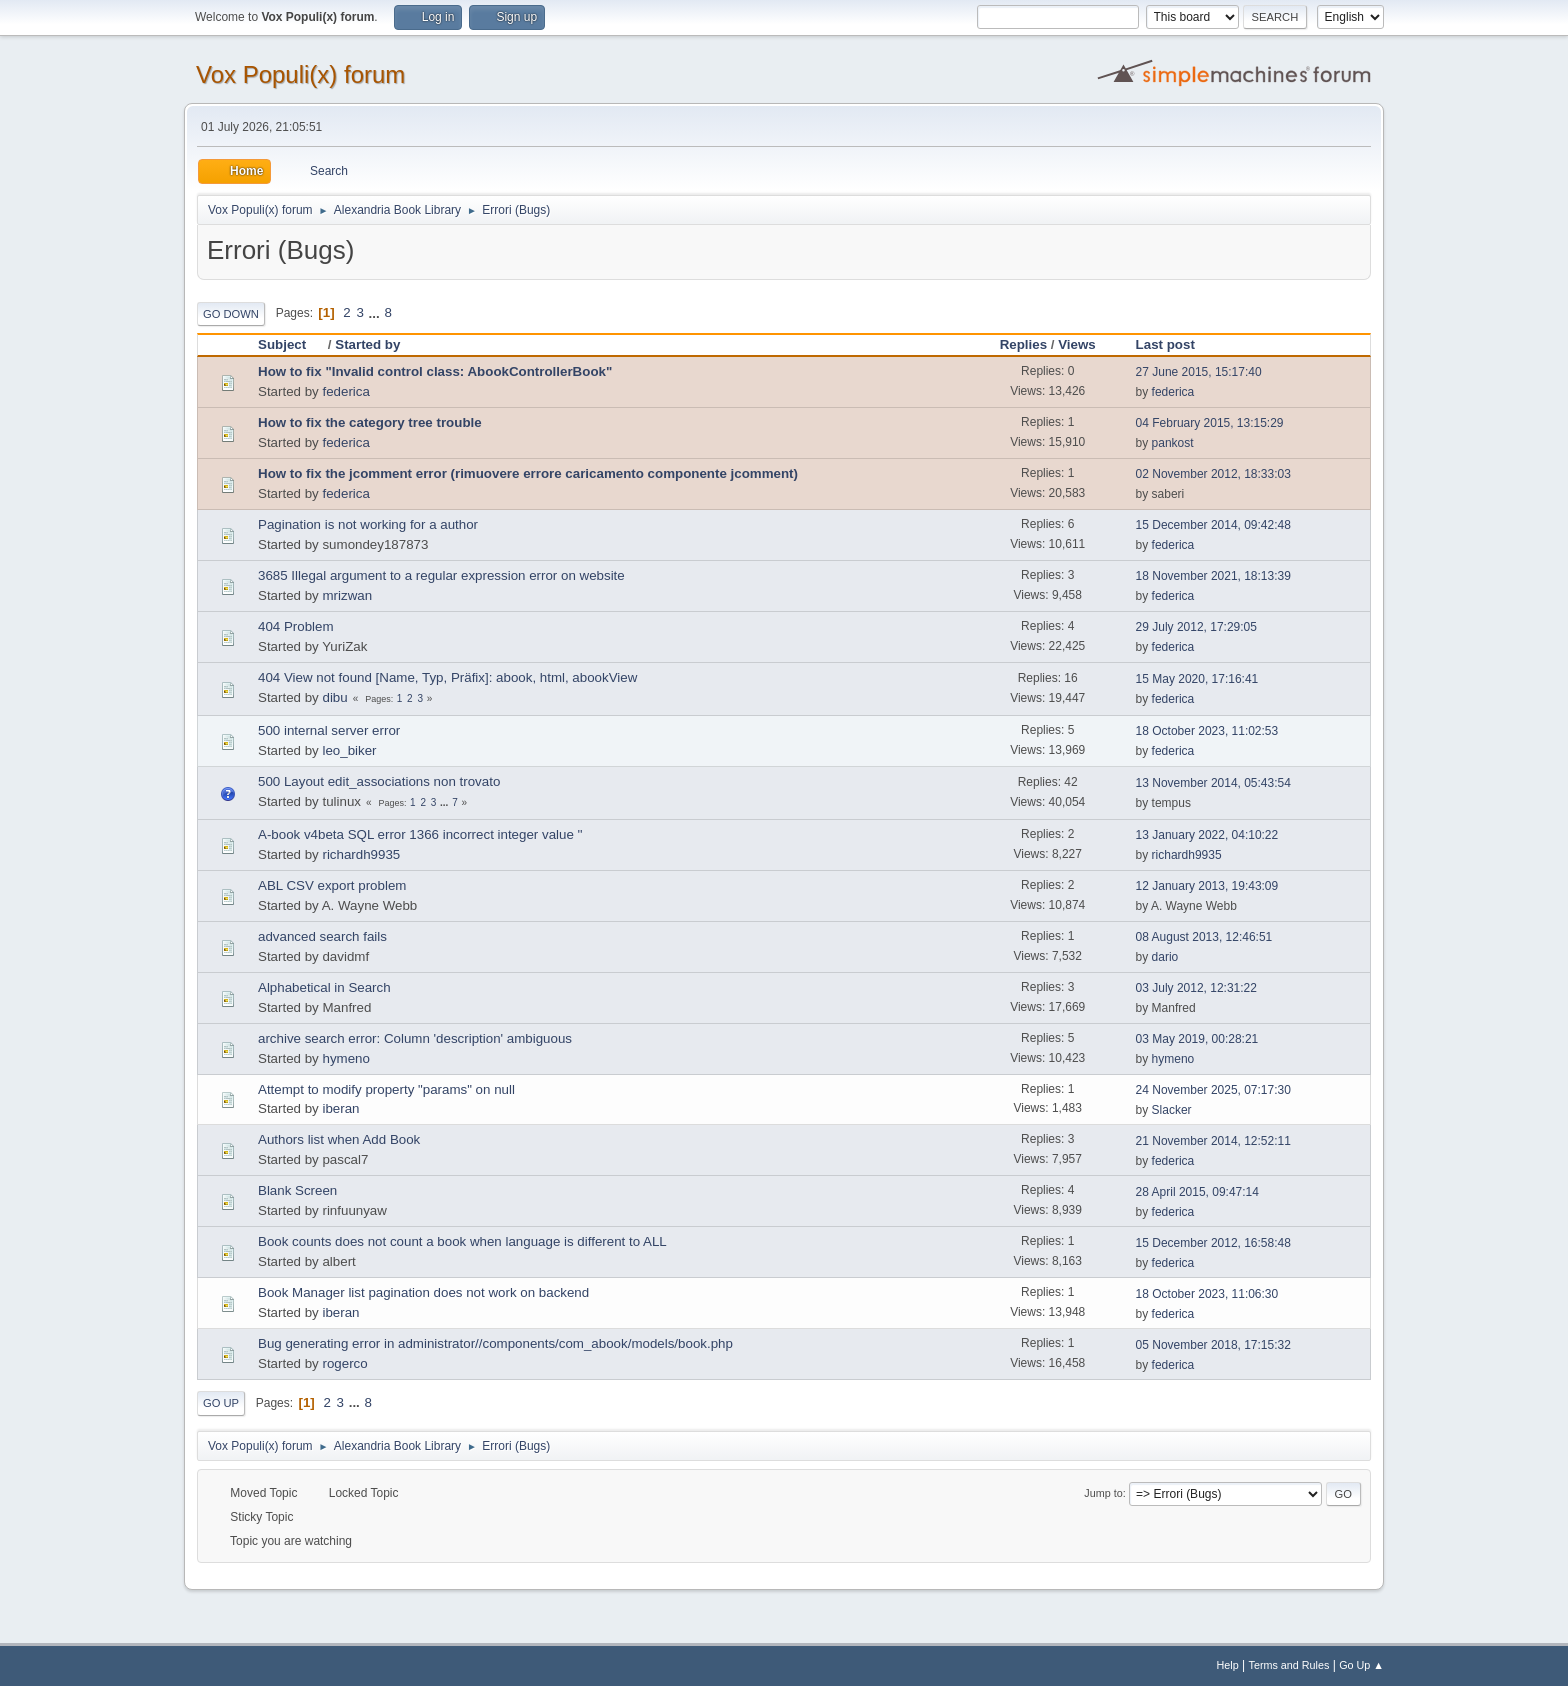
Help (1228, 1665)
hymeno (345, 1058)
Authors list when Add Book (339, 1139)
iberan (340, 1108)
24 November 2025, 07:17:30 (1213, 1090)
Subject (291, 344)
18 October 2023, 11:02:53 (1207, 731)
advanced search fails (322, 936)
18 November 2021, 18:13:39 (1213, 576)
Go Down (231, 314)
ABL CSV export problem (332, 885)
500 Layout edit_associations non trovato (379, 781)
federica (345, 391)
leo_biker (349, 750)
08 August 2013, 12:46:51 (1204, 937)
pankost (1173, 443)
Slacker (1172, 1110)
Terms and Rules (1289, 1665)
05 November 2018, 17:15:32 (1213, 1345)
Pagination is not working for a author (368, 524)
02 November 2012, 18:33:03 (1213, 474)
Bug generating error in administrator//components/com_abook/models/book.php (495, 1343)
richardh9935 (361, 854)
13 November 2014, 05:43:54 (1213, 783)
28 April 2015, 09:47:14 (1197, 1192)
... (376, 312)
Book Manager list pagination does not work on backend (423, 1292)
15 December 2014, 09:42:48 (1213, 525)
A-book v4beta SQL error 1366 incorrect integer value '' (420, 834)
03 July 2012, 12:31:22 (1196, 988)
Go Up (221, 1403)
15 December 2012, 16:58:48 (1213, 1243)
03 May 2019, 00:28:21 (1197, 1039)
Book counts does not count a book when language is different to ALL (462, 1241)
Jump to (1103, 1493)
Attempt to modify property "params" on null (386, 1089)
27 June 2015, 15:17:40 (1199, 372)
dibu (334, 697)
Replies (1023, 344)
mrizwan (347, 595)
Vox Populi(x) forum (300, 74)
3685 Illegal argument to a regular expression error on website (441, 575)
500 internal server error (329, 730)
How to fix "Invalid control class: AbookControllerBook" (435, 371)
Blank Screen (297, 1190)
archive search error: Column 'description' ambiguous (415, 1038)
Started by (367, 344)
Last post (1165, 344)
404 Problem (296, 626)
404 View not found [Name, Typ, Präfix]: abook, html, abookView (447, 677)
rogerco (344, 1363)
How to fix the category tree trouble (370, 422)
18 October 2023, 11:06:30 (1207, 1294)
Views (1077, 344)
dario (1165, 957)
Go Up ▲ (1361, 1665)
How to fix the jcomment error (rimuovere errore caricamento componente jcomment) (528, 473)
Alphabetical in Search (324, 987)
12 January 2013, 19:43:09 (1207, 886)
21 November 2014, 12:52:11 (1213, 1141)
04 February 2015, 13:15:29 (1210, 423)
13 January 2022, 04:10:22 (1207, 835)
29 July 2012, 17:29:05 (1196, 627)
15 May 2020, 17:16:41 (1197, 679)
